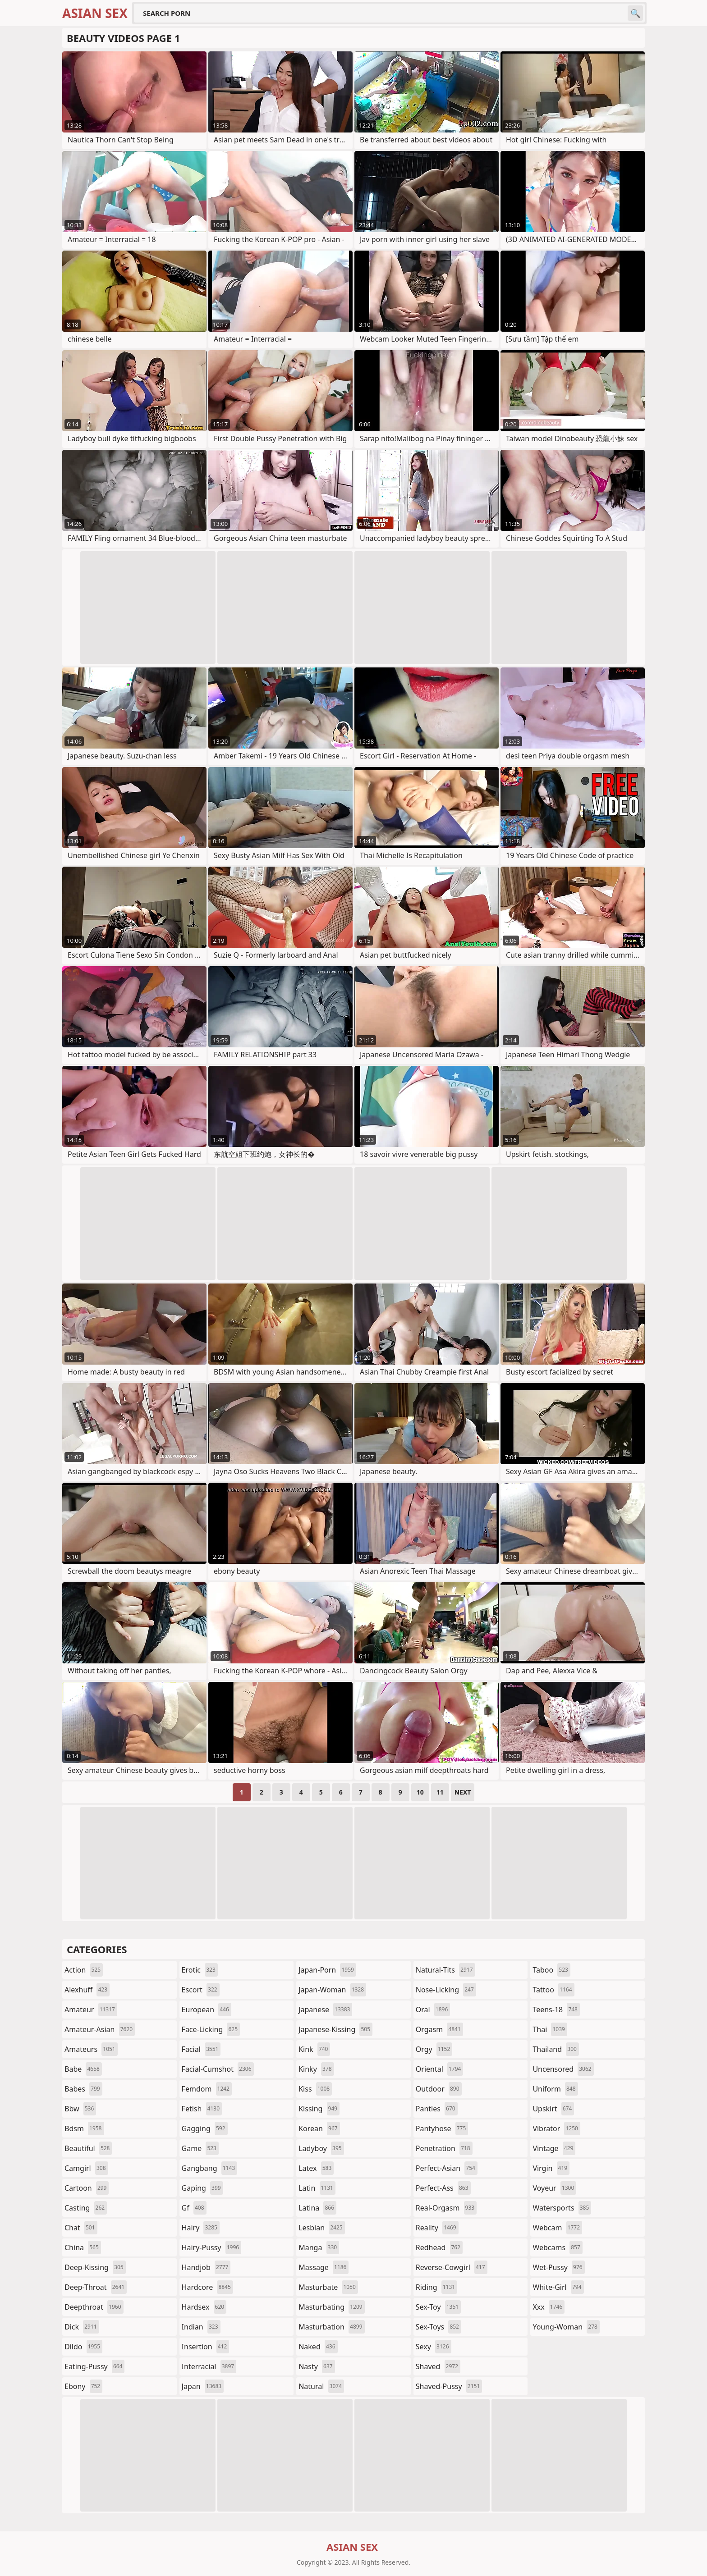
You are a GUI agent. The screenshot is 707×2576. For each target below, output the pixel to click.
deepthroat (94, 2307)
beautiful (88, 2148)
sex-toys (438, 2327)
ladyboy (321, 2148)
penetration (444, 2148)
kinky (316, 2069)
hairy (201, 2227)
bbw (80, 2108)
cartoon (86, 2188)
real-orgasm (446, 2208)
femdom (207, 2089)
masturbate (328, 2287)
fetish (202, 2108)
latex (316, 2168)
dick (81, 2327)
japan (203, 2386)
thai (550, 2029)
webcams (557, 2247)
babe (83, 2069)
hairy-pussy (212, 2247)
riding (436, 2287)
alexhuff (87, 1989)
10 (420, 1792)
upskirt (553, 2108)
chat (80, 2227)
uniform (555, 2089)
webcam (557, 2227)
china (82, 2247)
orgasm (439, 2029)
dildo (83, 2346)
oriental (440, 2069)
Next (462, 1792)
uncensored (563, 2069)
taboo (551, 1970)
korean (319, 2128)
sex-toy (438, 2307)
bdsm (84, 2128)
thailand (555, 2049)
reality (437, 2227)
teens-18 (556, 2009)
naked (317, 2346)
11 (440, 1792)
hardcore (207, 2287)
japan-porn (327, 1970)
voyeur (554, 2188)
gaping (202, 2188)
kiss (315, 2089)
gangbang (210, 2168)
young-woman (566, 2327)
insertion (206, 2346)
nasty (316, 2366)
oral (433, 2009)
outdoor (439, 2089)
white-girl (558, 2287)
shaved (438, 2366)
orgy (434, 2049)
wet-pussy (558, 2267)
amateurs (91, 2049)
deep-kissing (95, 2267)
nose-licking (446, 1989)
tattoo (553, 1989)
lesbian (321, 2227)
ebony (83, 2386)
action (83, 1970)
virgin (551, 2168)
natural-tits (445, 1970)
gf (194, 2208)
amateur (90, 2009)
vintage (554, 2148)
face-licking (211, 2029)
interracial (209, 2366)
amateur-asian (99, 2029)
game (200, 2148)
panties (437, 2108)
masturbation (331, 2327)
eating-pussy (94, 2366)
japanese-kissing (335, 2029)
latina (317, 2208)
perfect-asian (446, 2168)
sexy (433, 2346)
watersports (562, 2208)
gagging (205, 2128)
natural (321, 2386)
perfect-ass (443, 2188)
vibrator (556, 2128)
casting (85, 2208)
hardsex (204, 2307)
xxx (549, 2307)
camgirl (86, 2168)
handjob (206, 2267)
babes (83, 2089)
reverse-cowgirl (451, 2267)
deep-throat (95, 2287)
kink (314, 2049)
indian (201, 2327)
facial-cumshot (218, 2069)
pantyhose (442, 2128)
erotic (200, 1970)
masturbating (331, 2307)
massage (323, 2267)
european (206, 2009)
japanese (325, 2009)
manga (318, 2247)
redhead (439, 2247)
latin (316, 2188)
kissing (319, 2108)
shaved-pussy (449, 2386)
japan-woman (332, 1989)
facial (201, 2049)
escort (201, 1989)
